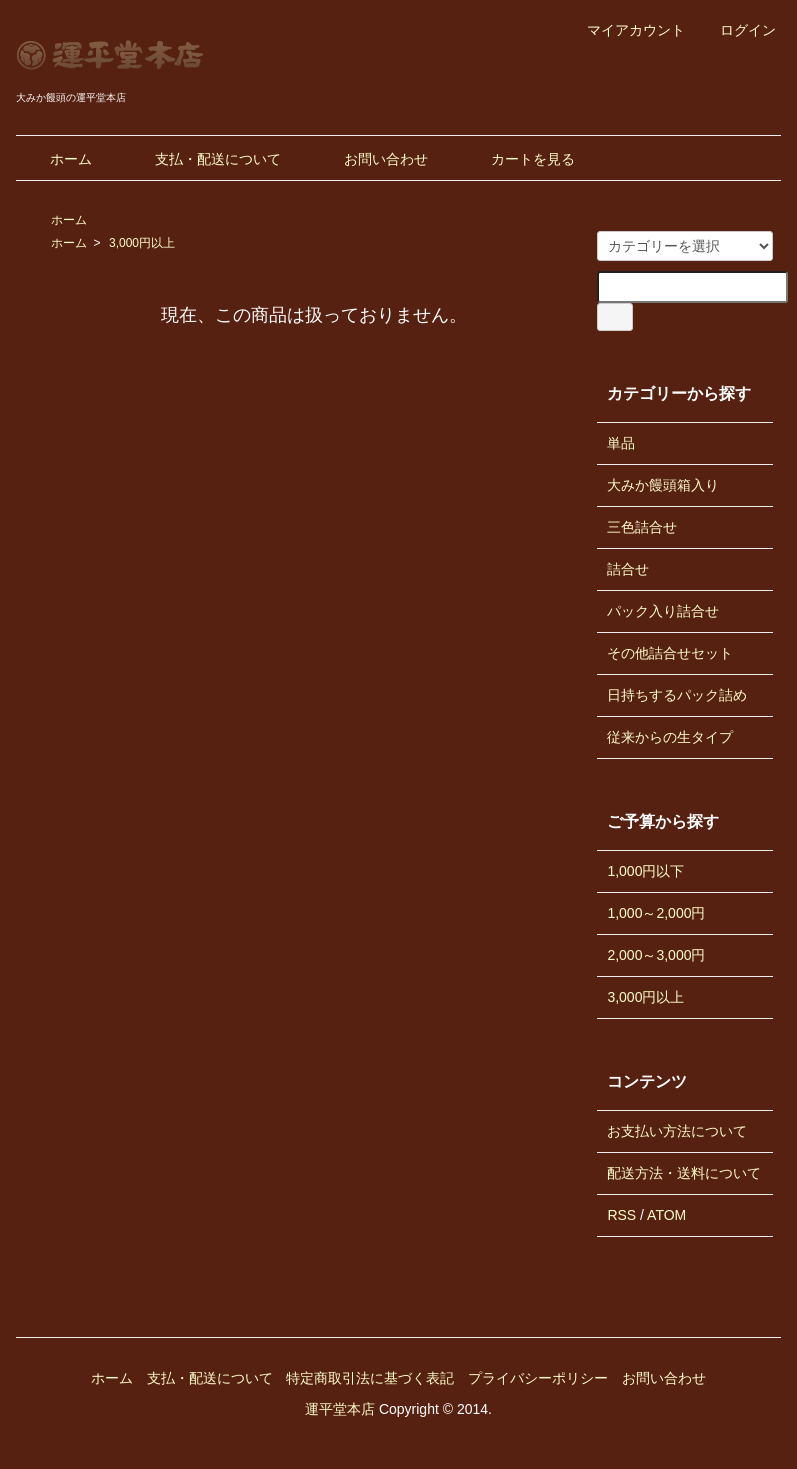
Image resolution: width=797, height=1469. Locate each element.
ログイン (737, 30)
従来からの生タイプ (670, 737)
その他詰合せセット (670, 653)
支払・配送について (203, 159)
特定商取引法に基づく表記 (370, 1378)
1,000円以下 (645, 871)
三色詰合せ (642, 527)
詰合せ (628, 569)
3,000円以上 (142, 243)
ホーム (56, 159)
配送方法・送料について (684, 1173)
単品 (621, 443)
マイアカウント (625, 30)
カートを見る (518, 159)
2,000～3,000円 (656, 955)
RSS (621, 1215)
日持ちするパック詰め (677, 695)
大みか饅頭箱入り (663, 485)
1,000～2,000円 (656, 913)
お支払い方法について (677, 1131)
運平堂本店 (340, 1409)
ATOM (666, 1215)
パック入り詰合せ (663, 611)
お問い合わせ (371, 159)
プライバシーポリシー (538, 1378)
